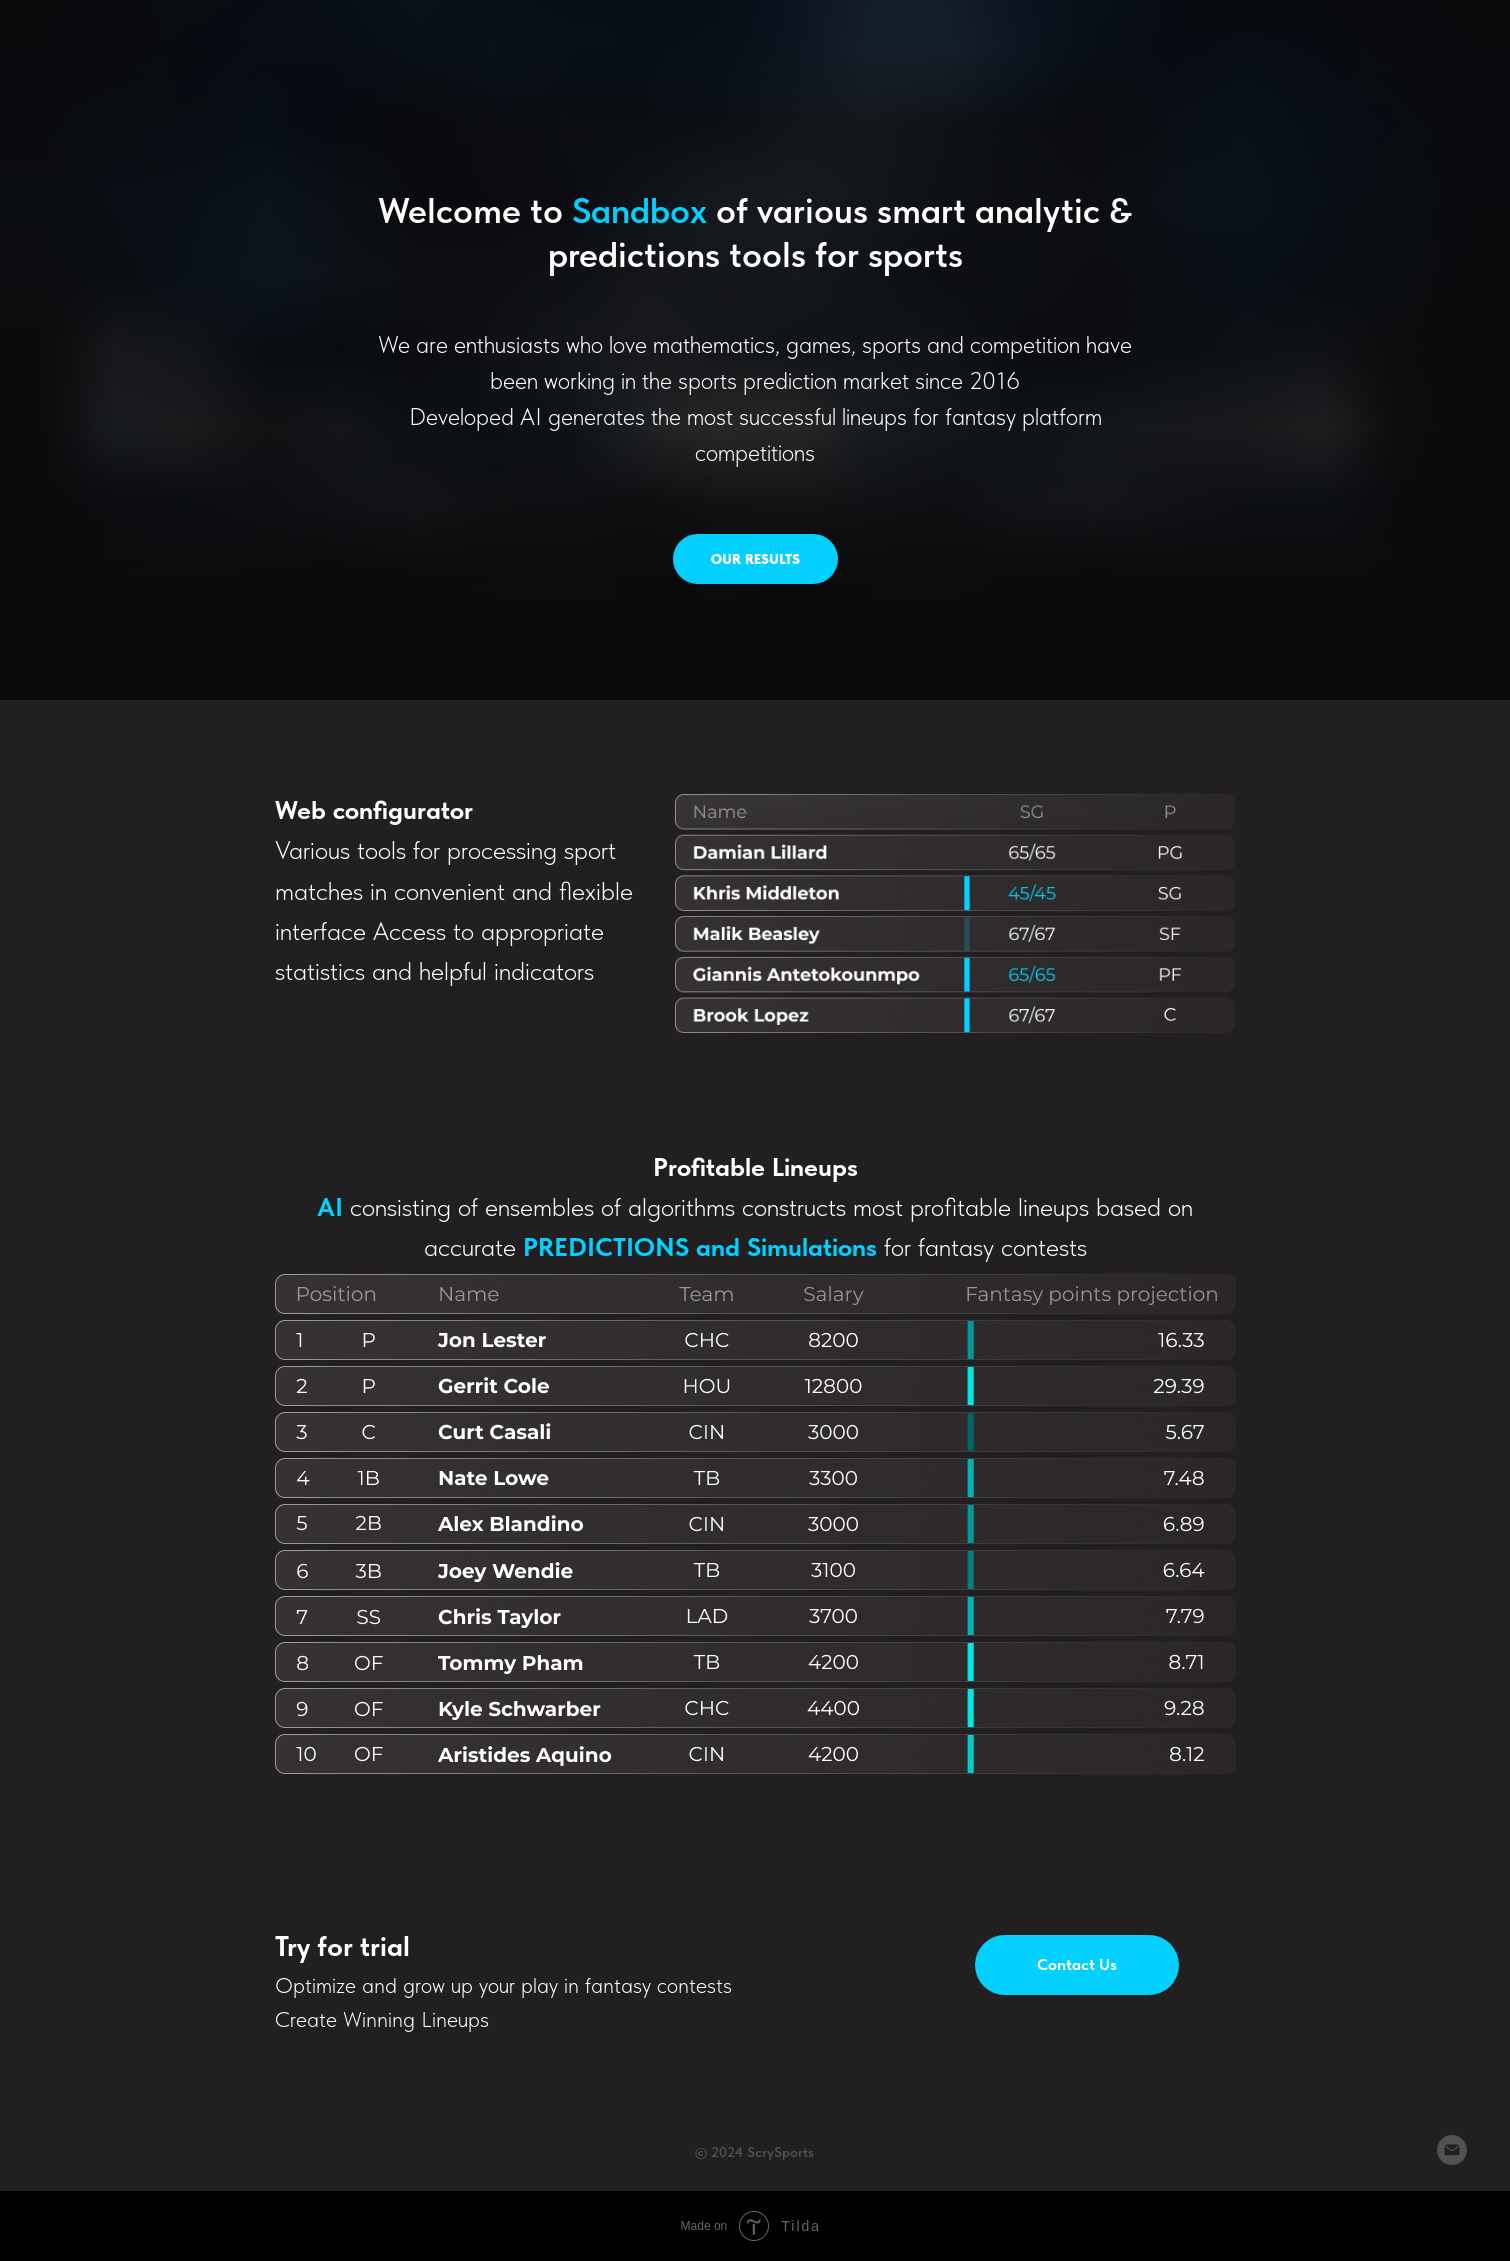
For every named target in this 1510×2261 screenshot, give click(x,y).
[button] (1077, 1965)
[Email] (1452, 2159)
